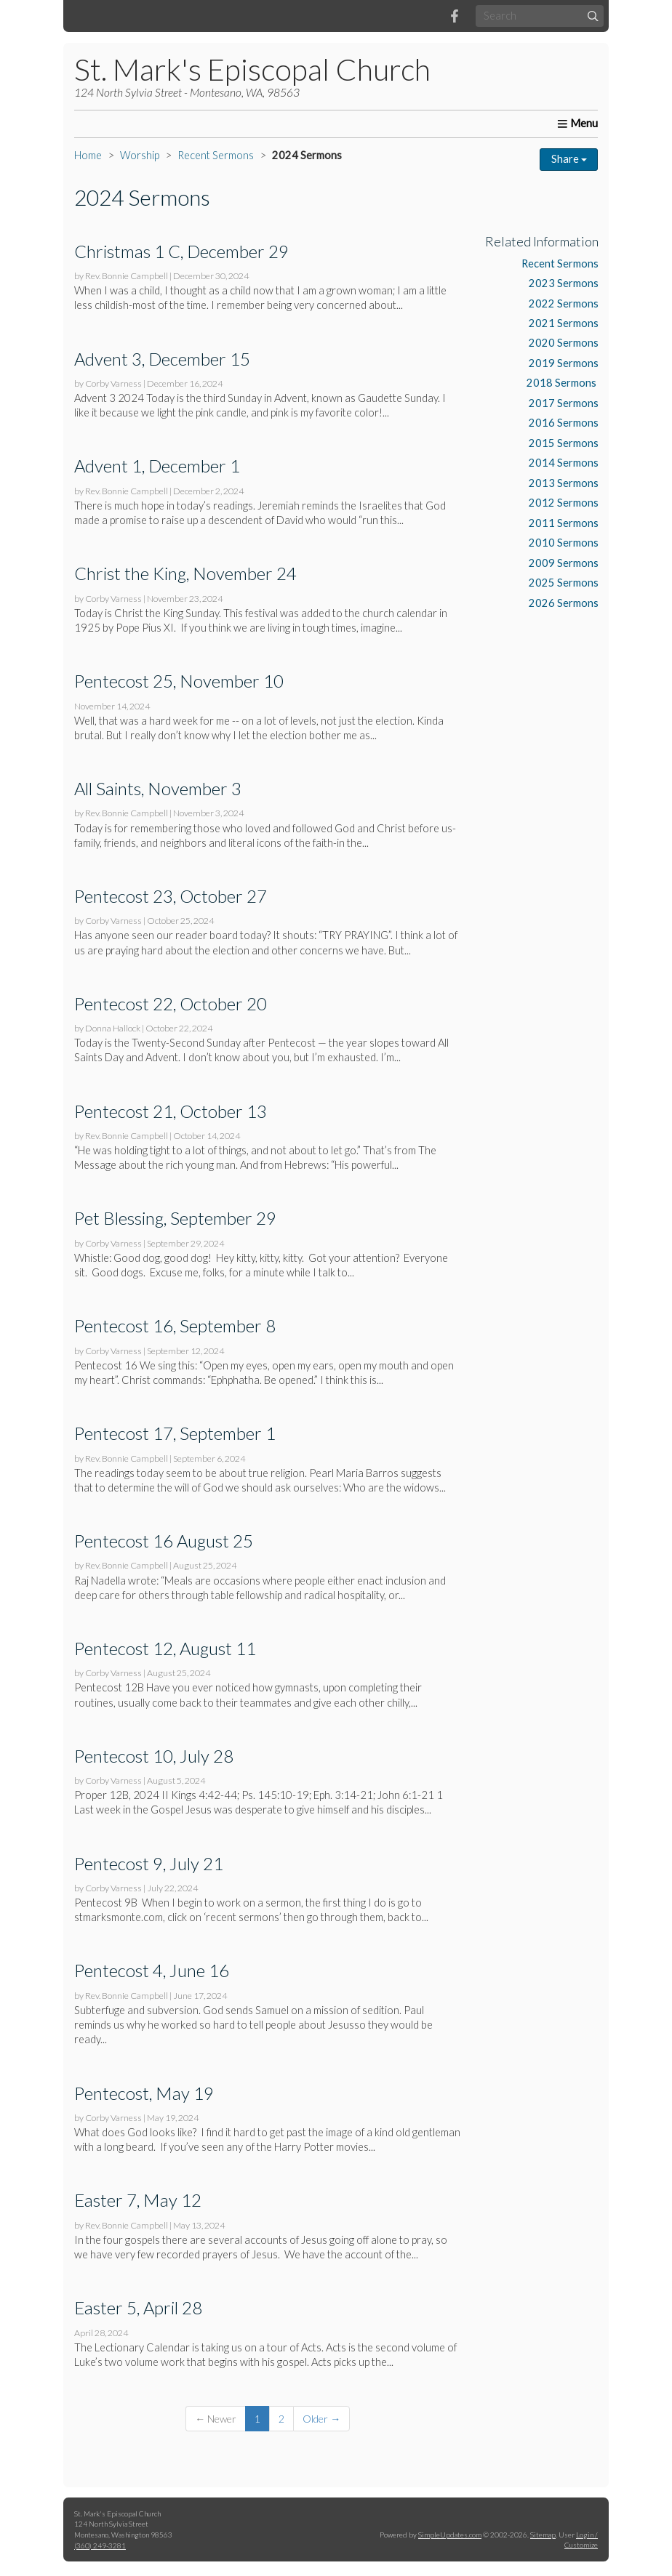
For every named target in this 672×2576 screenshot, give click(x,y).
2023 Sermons (564, 283)
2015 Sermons (564, 443)
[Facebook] (455, 16)
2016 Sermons (564, 422)
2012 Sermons (564, 502)
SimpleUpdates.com (449, 2534)
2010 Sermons (564, 542)
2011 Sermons (564, 523)
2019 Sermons (564, 363)
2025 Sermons (564, 582)
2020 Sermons (564, 343)
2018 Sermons (563, 383)
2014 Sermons (564, 462)
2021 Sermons (564, 323)
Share (569, 159)
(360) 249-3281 (100, 2545)
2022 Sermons (564, 303)
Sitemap (543, 2534)
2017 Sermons (564, 403)
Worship (139, 155)
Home (88, 155)
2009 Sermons (564, 563)
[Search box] (540, 15)
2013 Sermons (564, 483)
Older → (321, 2418)
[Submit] (593, 15)
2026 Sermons (564, 603)
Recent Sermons (215, 155)
